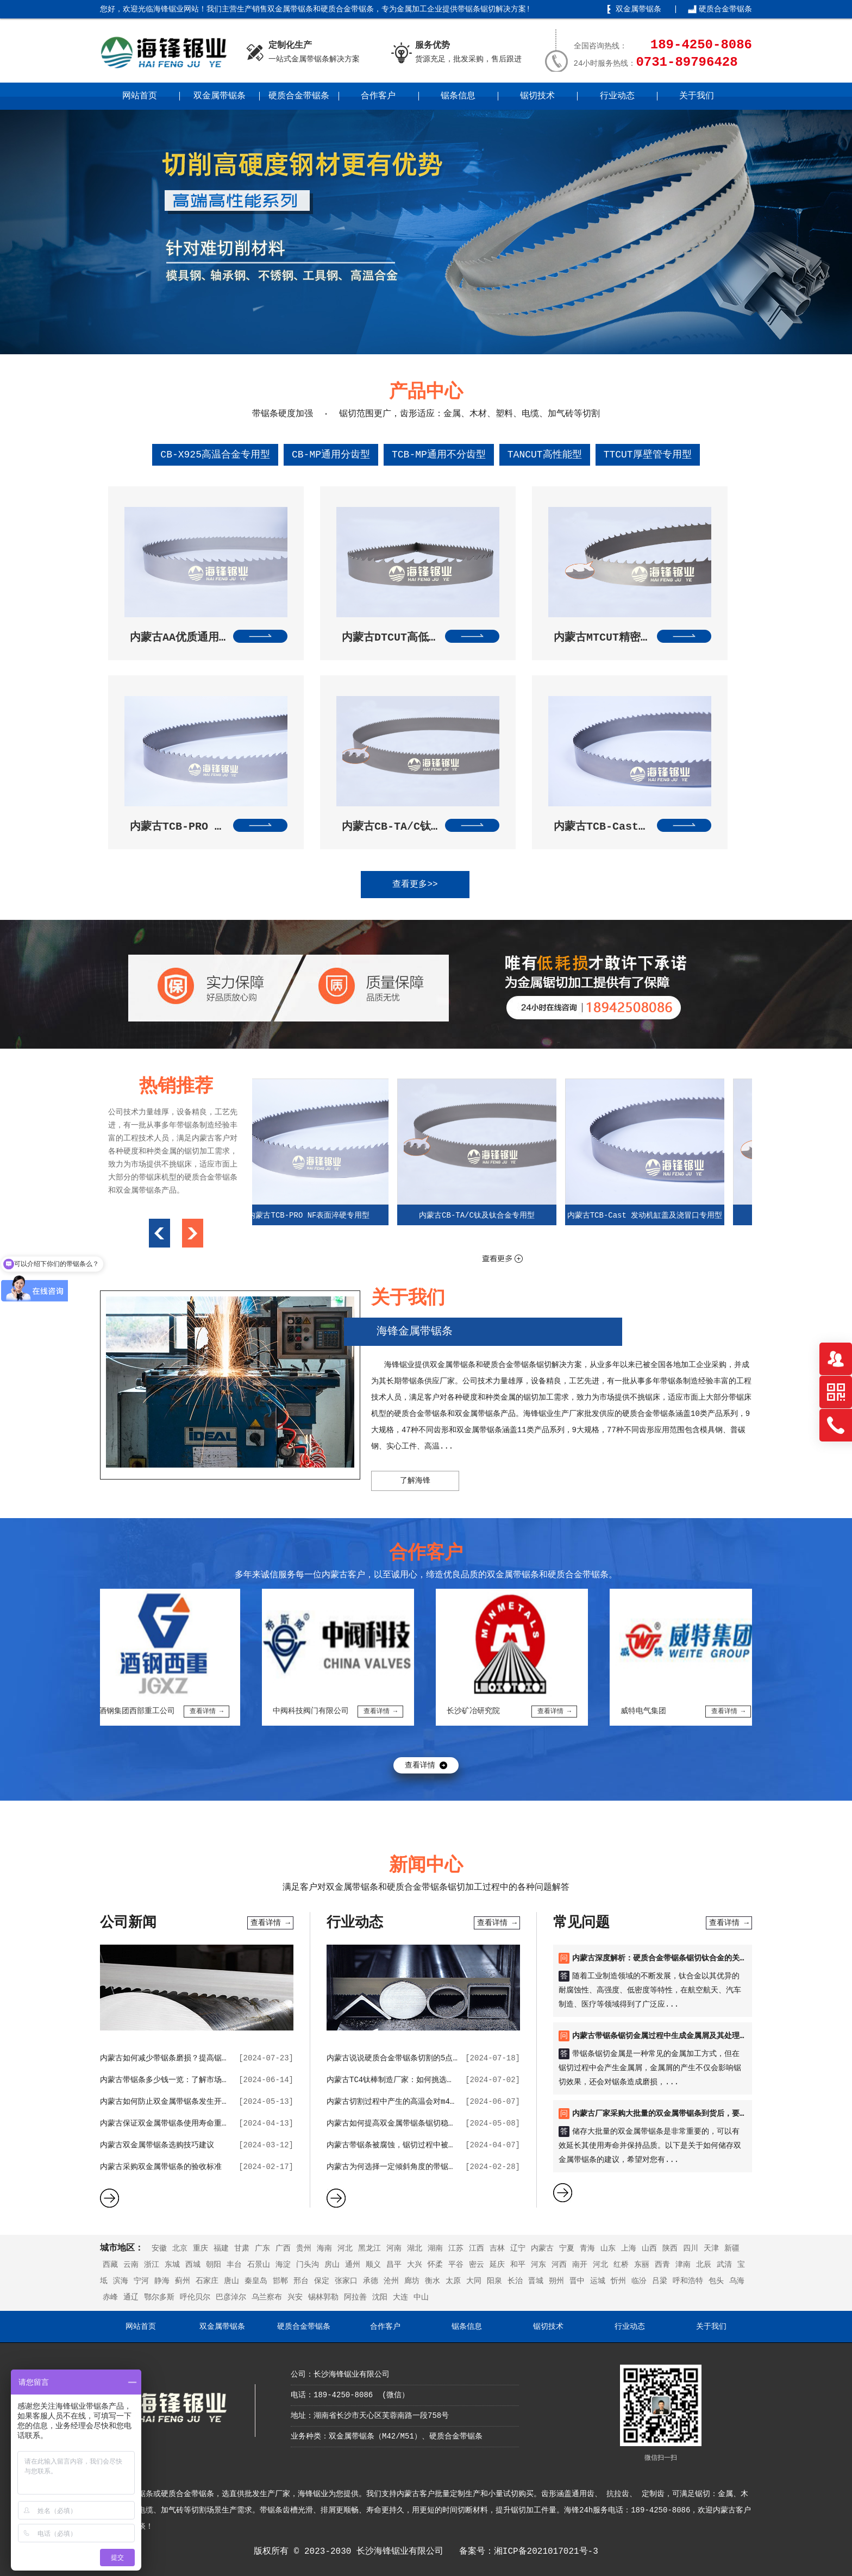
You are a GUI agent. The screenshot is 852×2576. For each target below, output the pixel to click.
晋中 (577, 2281)
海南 (324, 2248)
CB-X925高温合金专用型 (215, 454)
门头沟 (307, 2264)
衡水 (432, 2281)
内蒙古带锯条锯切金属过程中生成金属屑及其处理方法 (663, 2036)
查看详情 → (270, 1923)
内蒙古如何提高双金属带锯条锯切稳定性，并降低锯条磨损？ (429, 2123)
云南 (131, 2264)
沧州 (391, 2281)
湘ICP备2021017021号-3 (546, 2551)
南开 (579, 2264)
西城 (193, 2264)
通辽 (131, 2297)
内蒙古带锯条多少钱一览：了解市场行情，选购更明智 (191, 2080)
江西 (476, 2248)
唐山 (231, 2281)
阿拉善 (355, 2297)
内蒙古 (542, 2248)
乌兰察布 (267, 2297)
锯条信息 (458, 96)
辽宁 (517, 2248)
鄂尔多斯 (159, 2297)
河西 (559, 2264)
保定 (321, 2281)
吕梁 (659, 2281)
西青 (662, 2264)
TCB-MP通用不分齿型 (439, 454)
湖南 (435, 2248)
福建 (221, 2248)
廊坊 (411, 2281)
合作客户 (378, 96)
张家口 (346, 2281)
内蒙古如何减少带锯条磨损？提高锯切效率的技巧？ (187, 2058)
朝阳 (213, 2264)
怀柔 (435, 2264)
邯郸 (280, 2281)
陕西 (670, 2248)
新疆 (732, 2248)
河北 (345, 2248)
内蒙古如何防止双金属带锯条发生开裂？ (168, 2101)
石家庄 (207, 2281)
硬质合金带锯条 (725, 9)
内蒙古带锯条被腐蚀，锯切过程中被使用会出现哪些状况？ (425, 2145)
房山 (332, 2264)
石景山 (258, 2264)
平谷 (455, 2264)
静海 (162, 2281)
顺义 (373, 2264)
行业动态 (617, 96)
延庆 (497, 2264)
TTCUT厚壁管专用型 (648, 454)
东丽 (641, 2264)
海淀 (283, 2264)
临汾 (639, 2281)
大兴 (414, 2264)
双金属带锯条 (638, 9)
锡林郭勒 (323, 2297)
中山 (421, 2297)
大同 (473, 2281)
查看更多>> (414, 884)
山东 (608, 2248)
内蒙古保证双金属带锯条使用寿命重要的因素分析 (183, 2123)
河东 (538, 2264)
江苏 (455, 2248)
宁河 (141, 2281)
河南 (394, 2248)
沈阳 (379, 2297)
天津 (711, 2248)
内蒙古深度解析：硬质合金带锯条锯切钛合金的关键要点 (667, 1958)
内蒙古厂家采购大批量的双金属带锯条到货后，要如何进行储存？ (682, 2113)
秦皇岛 (256, 2281)
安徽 (159, 2248)
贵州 (303, 2248)
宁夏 (566, 2248)
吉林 (497, 2248)
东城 (172, 2264)
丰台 (234, 2264)
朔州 (556, 2281)
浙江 (151, 2264)
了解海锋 (415, 1480)
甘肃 (241, 2248)
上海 (628, 2248)
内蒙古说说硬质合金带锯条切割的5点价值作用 (405, 2058)
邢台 (301, 2281)
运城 (597, 2281)
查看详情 (420, 1765)
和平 (517, 2264)
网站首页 (139, 96)
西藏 (110, 2264)
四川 (690, 2248)
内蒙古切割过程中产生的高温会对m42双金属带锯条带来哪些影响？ (440, 2101)
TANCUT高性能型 (545, 454)
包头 (716, 2281)
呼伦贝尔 (195, 2297)
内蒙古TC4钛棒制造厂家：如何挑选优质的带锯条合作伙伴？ (428, 2080)
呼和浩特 (688, 2281)
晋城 (535, 2281)
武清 (724, 2264)
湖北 (414, 2248)
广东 (262, 2248)
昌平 (394, 2264)
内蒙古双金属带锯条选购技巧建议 (157, 2145)
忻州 (618, 2281)
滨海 (120, 2281)
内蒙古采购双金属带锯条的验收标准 (161, 2167)
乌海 (736, 2281)
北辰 (703, 2264)
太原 (453, 2281)
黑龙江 (369, 2248)
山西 (649, 2248)
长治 (515, 2281)
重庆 (200, 2248)
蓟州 (182, 2281)
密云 (476, 2264)
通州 (352, 2264)
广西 (283, 2248)
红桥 (621, 2264)
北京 (179, 2248)
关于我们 (696, 96)
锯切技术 (537, 96)
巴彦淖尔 (231, 2297)
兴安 (295, 2297)
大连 (400, 2297)
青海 (587, 2248)
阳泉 (494, 2281)
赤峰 (110, 2297)
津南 (683, 2264)
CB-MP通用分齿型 (331, 454)
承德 (370, 2281)
